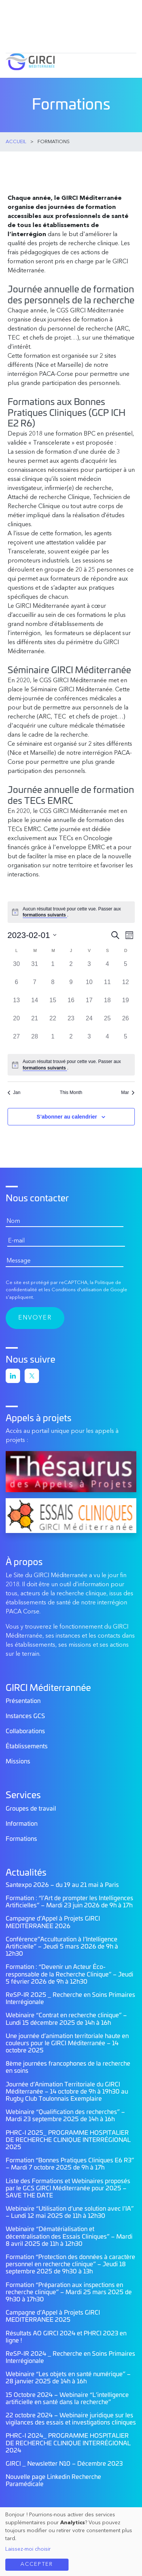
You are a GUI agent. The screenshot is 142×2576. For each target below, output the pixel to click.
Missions (18, 1762)
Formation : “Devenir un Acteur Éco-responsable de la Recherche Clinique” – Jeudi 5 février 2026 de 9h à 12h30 (69, 1974)
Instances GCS (25, 1716)
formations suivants (45, 915)
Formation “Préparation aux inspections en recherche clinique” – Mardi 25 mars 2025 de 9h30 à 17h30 (69, 2292)
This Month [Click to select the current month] (71, 1092)
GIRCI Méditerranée (30, 61)
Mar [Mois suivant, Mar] (128, 1092)
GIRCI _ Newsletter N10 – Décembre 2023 (64, 2464)
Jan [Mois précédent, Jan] (14, 1092)
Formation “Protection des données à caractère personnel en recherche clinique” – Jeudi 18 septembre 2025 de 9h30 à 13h (70, 2264)
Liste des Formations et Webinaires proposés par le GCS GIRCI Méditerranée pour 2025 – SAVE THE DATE (68, 2188)
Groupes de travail (31, 1809)
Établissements (27, 1746)
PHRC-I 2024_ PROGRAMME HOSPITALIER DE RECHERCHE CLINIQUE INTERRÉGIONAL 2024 (68, 2443)
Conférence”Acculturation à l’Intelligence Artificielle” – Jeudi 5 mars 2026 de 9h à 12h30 (62, 1946)
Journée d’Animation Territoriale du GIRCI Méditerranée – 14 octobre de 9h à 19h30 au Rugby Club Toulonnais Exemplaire (67, 2092)
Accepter (36, 2564)
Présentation (23, 1701)
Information (21, 1824)
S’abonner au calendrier (67, 1117)
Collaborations (25, 1731)
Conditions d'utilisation (76, 1289)
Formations (21, 1839)
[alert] (71, 912)
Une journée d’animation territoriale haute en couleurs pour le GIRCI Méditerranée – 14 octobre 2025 (67, 2043)
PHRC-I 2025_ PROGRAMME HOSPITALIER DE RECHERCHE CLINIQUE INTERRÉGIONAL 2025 (68, 2140)
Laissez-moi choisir (28, 2549)
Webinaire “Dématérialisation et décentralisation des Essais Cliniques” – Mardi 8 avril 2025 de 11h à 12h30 (69, 2236)
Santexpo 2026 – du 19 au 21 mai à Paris (62, 1885)
